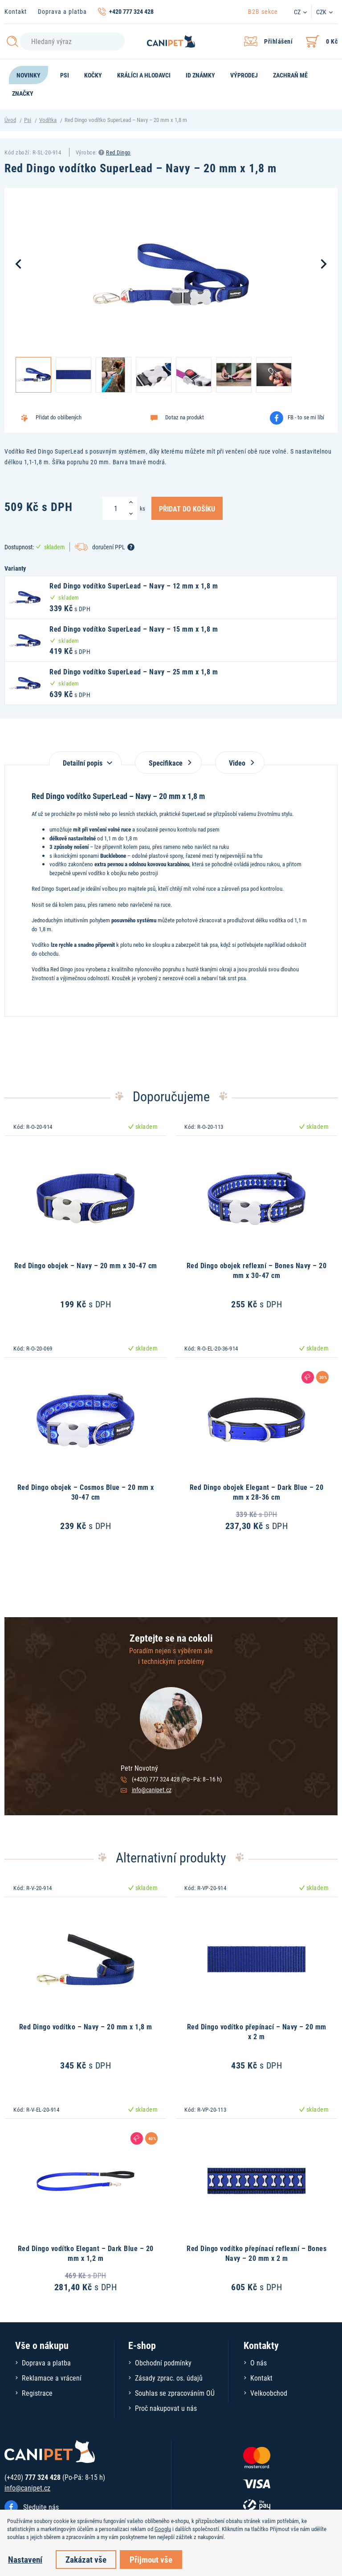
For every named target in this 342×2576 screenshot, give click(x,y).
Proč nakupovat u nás (166, 2408)
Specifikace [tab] (168, 762)
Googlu (163, 2529)
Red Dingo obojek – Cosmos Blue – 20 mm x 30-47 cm (85, 1491)
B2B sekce (263, 11)
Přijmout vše (151, 2559)
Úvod (10, 120)
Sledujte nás (41, 2506)
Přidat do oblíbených (58, 417)
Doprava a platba (62, 11)
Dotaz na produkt (184, 417)
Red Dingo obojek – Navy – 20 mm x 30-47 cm (85, 1265)
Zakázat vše (85, 2559)
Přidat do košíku (187, 508)
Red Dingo (118, 152)
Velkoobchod (268, 2393)
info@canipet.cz (151, 1789)
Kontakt (15, 11)
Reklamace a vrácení (51, 2377)
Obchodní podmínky (163, 2362)
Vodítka (48, 120)
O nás (258, 2362)
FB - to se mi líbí (306, 417)
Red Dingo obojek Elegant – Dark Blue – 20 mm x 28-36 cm (257, 1491)
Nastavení (25, 2559)
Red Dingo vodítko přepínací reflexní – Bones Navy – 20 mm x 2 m (256, 2253)
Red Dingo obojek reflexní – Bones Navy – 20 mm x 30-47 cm (257, 1270)
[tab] (85, 758)
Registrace (37, 2393)
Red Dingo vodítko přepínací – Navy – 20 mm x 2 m (256, 2031)
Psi (27, 120)
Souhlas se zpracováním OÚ (175, 2393)
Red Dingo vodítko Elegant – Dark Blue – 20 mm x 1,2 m (86, 2253)
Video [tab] (240, 762)
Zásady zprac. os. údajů (169, 2377)
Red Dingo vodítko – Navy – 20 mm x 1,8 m (85, 2026)
